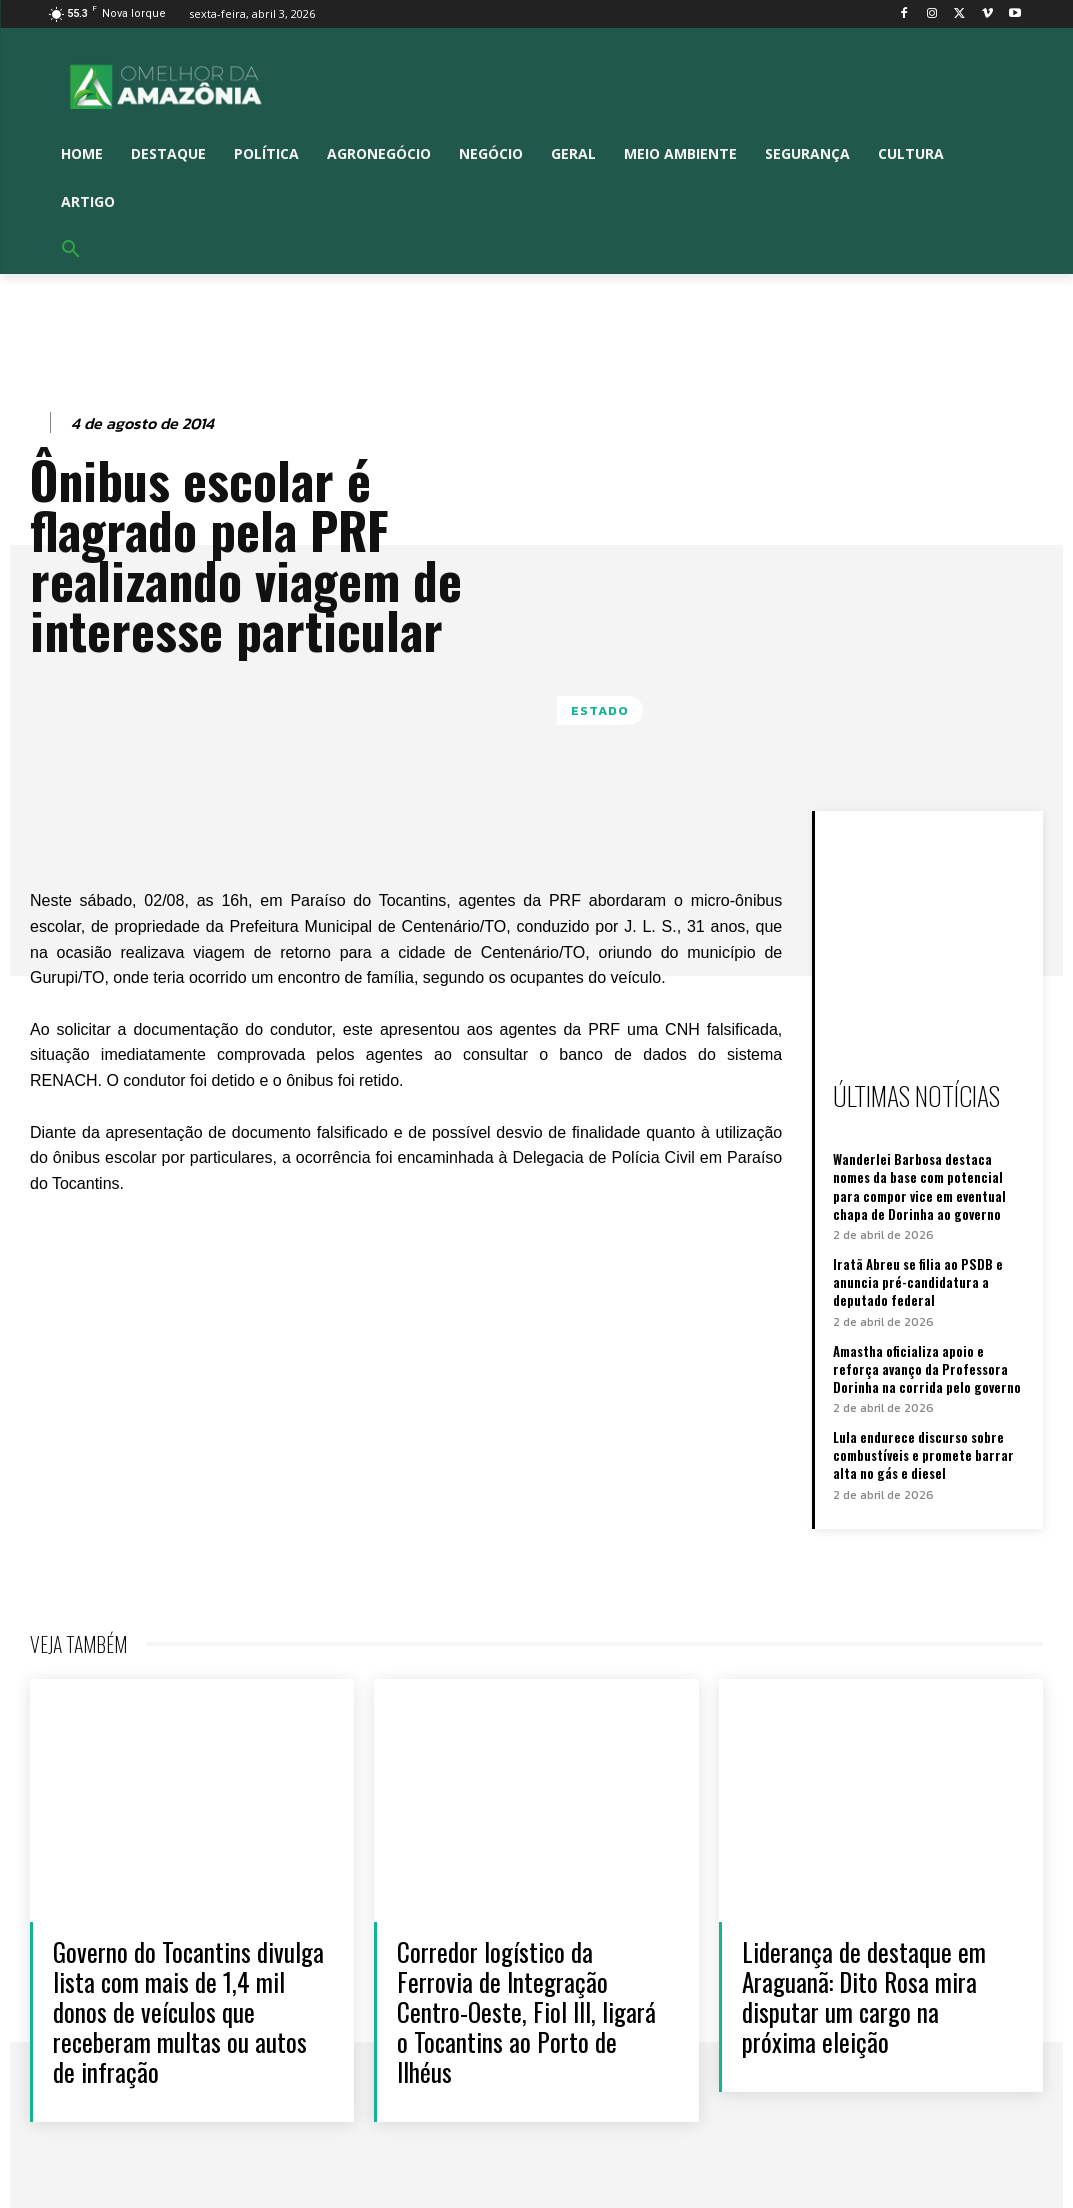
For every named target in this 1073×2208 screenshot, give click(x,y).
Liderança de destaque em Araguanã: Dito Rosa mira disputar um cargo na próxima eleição (864, 1996)
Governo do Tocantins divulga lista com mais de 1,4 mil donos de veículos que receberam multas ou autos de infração (188, 2011)
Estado (600, 710)
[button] (71, 250)
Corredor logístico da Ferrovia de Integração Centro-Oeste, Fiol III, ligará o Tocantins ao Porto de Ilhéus (526, 2011)
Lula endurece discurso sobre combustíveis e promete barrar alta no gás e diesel (923, 1455)
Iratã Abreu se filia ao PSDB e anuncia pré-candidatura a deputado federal (918, 1282)
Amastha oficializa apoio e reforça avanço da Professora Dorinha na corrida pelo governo (927, 1369)
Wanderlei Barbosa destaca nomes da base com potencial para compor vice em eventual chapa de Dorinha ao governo (919, 1186)
